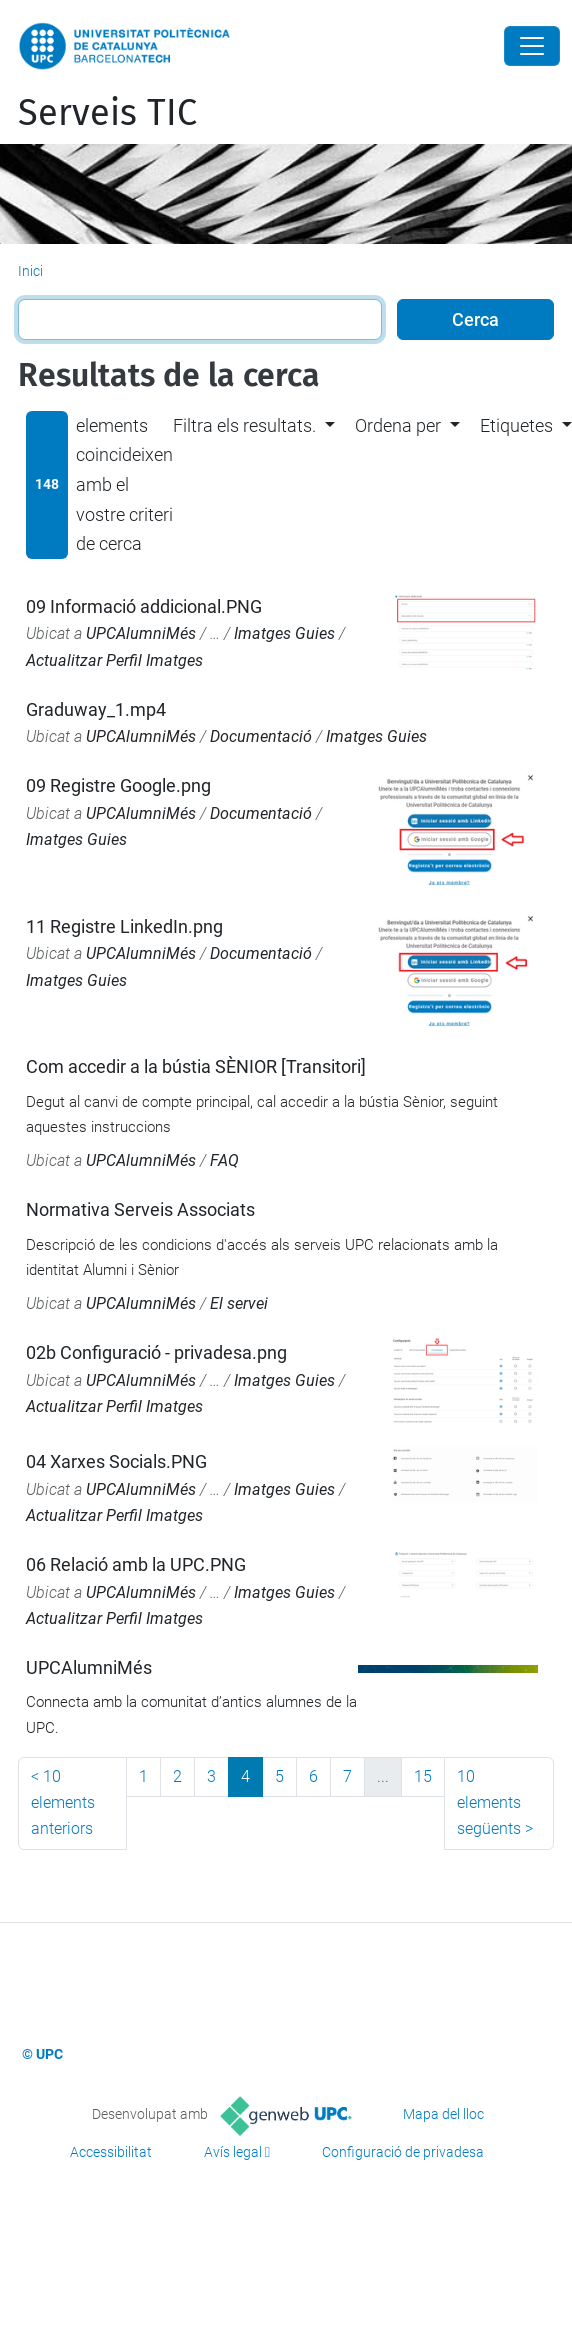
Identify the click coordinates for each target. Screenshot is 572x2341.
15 (423, 1776)
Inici (30, 271)
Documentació (261, 736)
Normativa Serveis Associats (140, 1209)
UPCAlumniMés (141, 633)
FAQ (224, 1160)
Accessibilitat (111, 2152)
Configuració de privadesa (403, 2152)
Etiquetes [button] (516, 425)
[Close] (532, 46)
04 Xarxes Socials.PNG (116, 1461)
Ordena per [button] (398, 425)
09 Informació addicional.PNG (144, 606)
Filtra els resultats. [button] (244, 425)
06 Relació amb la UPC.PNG (136, 1564)
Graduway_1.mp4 (96, 709)
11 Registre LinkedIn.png (124, 926)
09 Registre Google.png (118, 785)
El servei (239, 1303)
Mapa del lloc (443, 2114)
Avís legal (233, 2152)
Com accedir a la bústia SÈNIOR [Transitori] (196, 1066)
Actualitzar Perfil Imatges (114, 660)
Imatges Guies (284, 633)
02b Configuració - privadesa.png (156, 1352)
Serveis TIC (107, 113)
